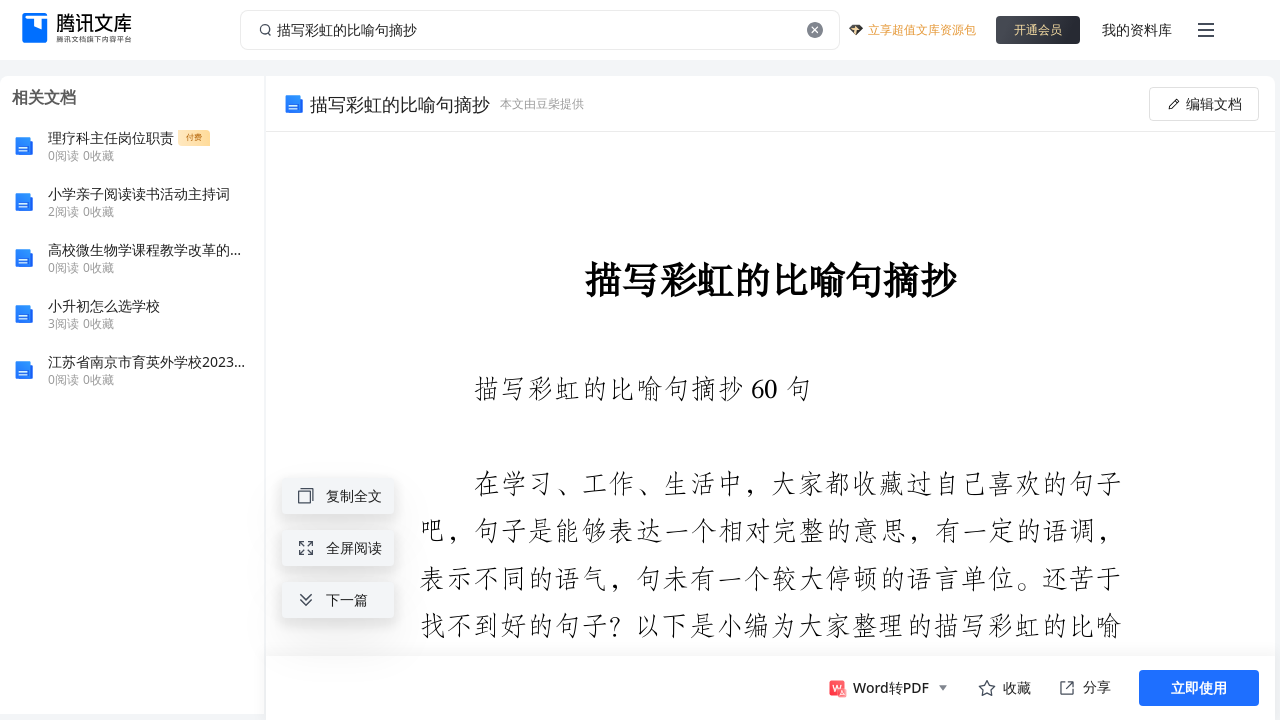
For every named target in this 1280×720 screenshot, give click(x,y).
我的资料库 (1137, 29)
